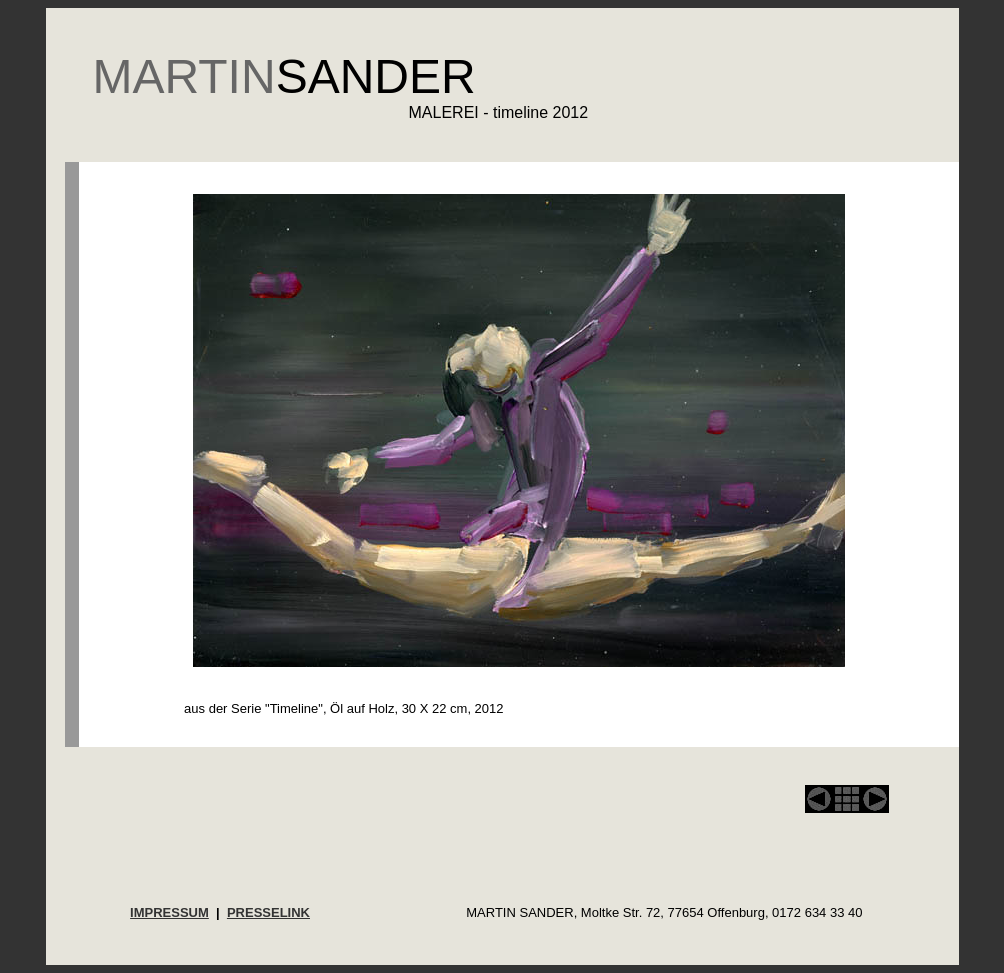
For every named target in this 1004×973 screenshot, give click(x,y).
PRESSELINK (268, 912)
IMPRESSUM (169, 912)
